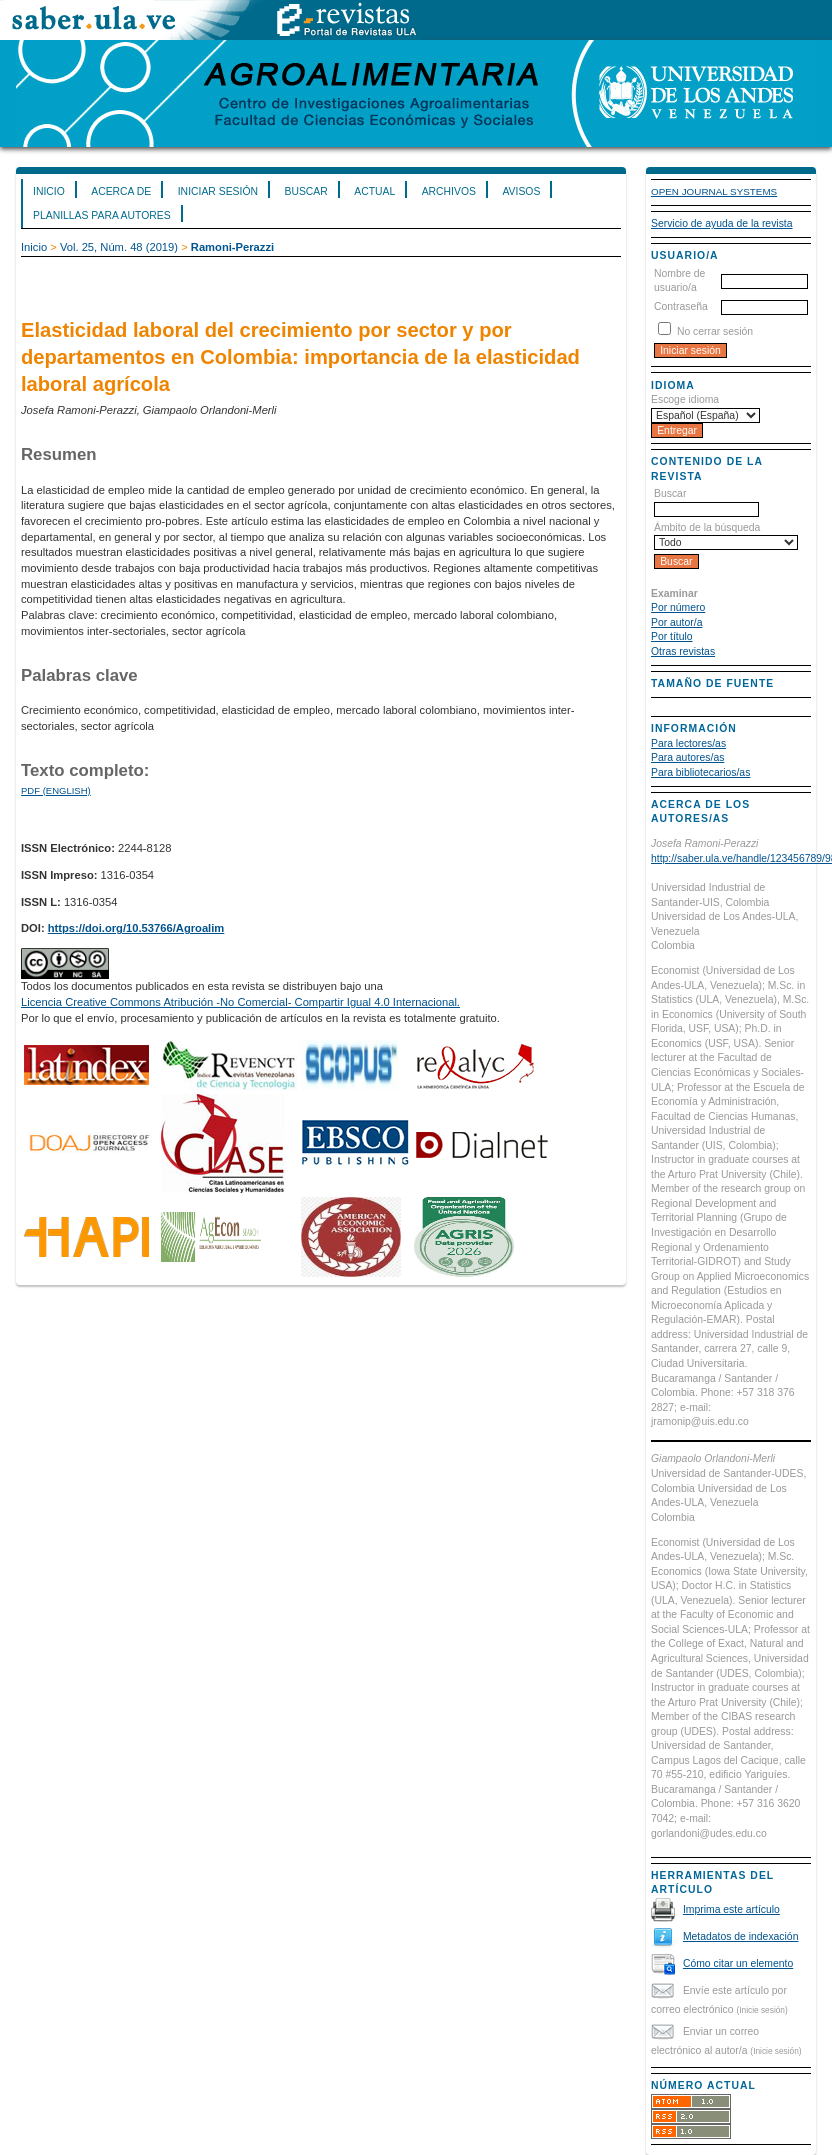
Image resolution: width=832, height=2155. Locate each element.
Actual (374, 191)
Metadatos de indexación (741, 1936)
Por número (678, 607)
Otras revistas (683, 651)
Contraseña (681, 306)
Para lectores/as (688, 743)
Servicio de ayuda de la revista (722, 223)
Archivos (449, 191)
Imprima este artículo (731, 1909)
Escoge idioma (685, 399)
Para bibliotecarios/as (700, 772)
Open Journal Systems (714, 191)
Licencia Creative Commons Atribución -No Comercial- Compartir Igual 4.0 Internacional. (240, 1002)
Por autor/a (676, 622)
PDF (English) (56, 790)
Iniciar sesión (218, 191)
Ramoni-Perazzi (232, 247)
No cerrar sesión (715, 331)
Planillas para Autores (102, 215)
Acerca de (121, 191)
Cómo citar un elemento (738, 1963)
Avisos (521, 191)
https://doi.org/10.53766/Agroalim (136, 928)
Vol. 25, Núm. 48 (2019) (119, 247)
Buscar (305, 191)
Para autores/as (687, 757)
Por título (672, 636)
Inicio (49, 191)
